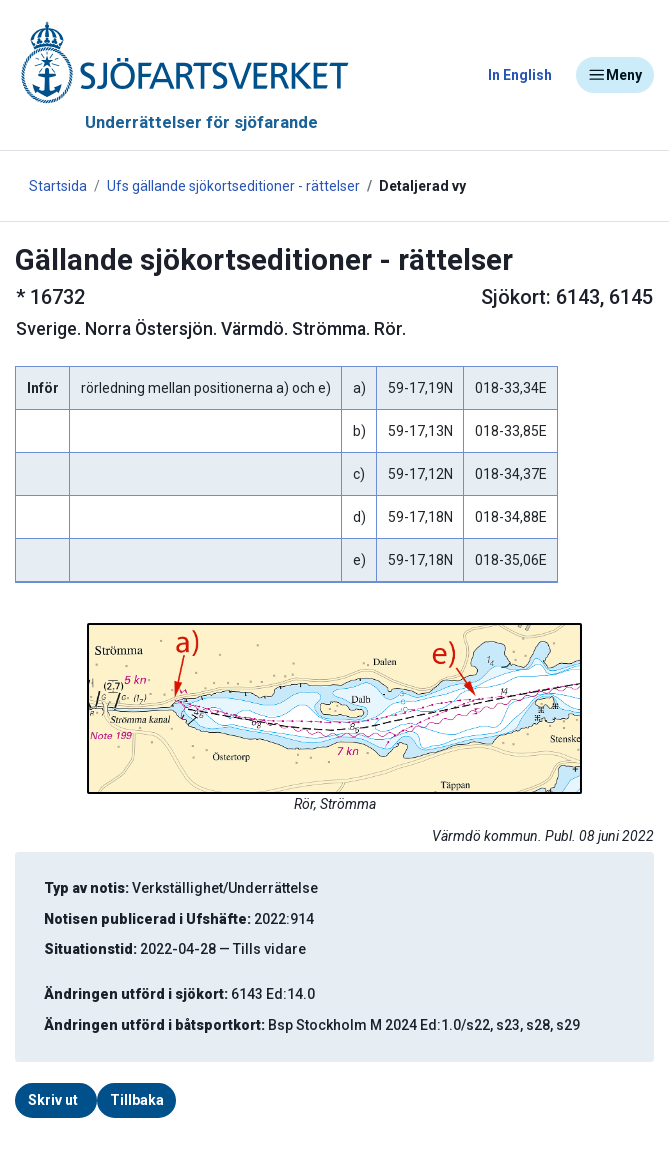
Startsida (58, 186)
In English (520, 75)
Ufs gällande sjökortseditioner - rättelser (233, 186)
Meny (615, 75)
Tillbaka (137, 1100)
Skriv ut (53, 1100)
